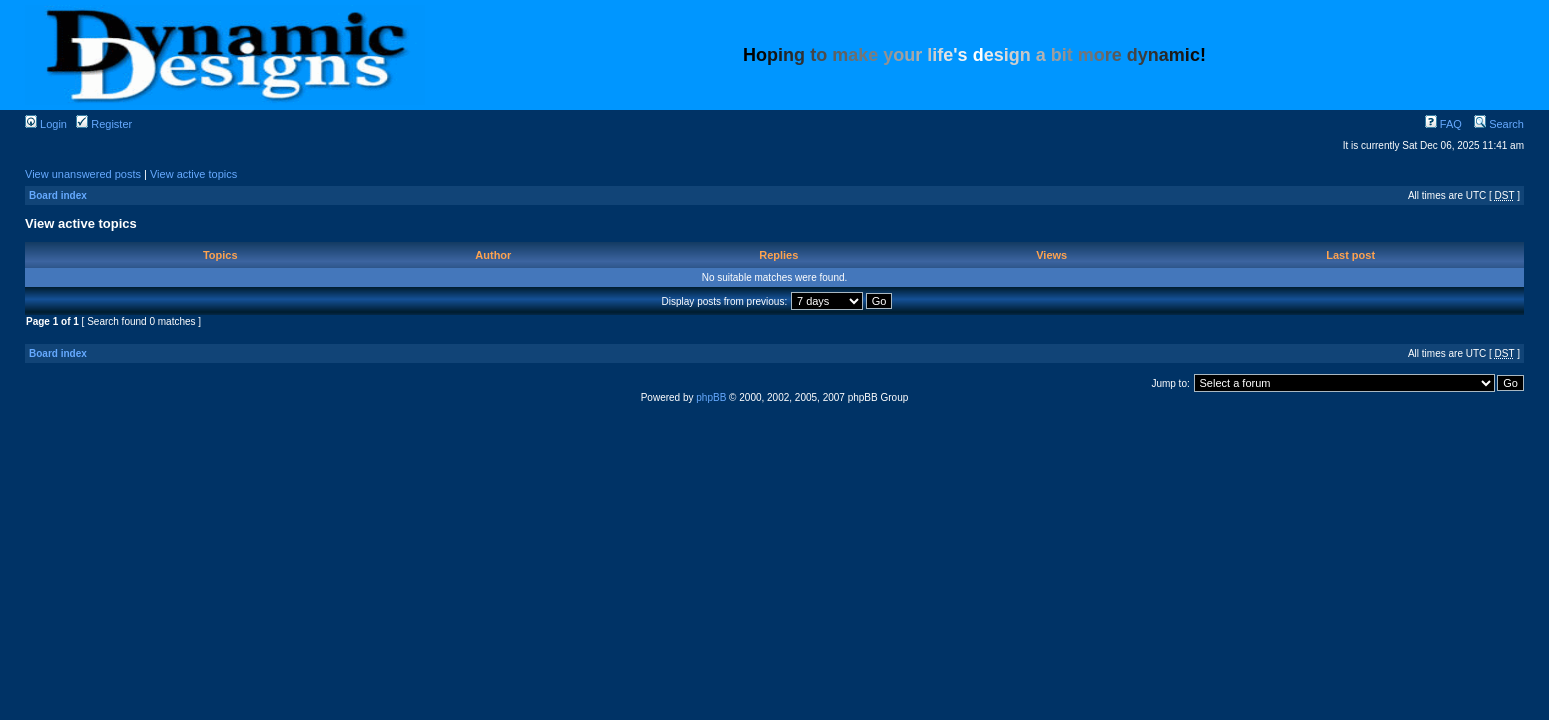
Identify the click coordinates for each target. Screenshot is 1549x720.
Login (46, 124)
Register (104, 124)
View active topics (193, 174)
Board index (58, 195)
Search (1499, 124)
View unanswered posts (83, 174)
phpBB (711, 397)
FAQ (1443, 124)
